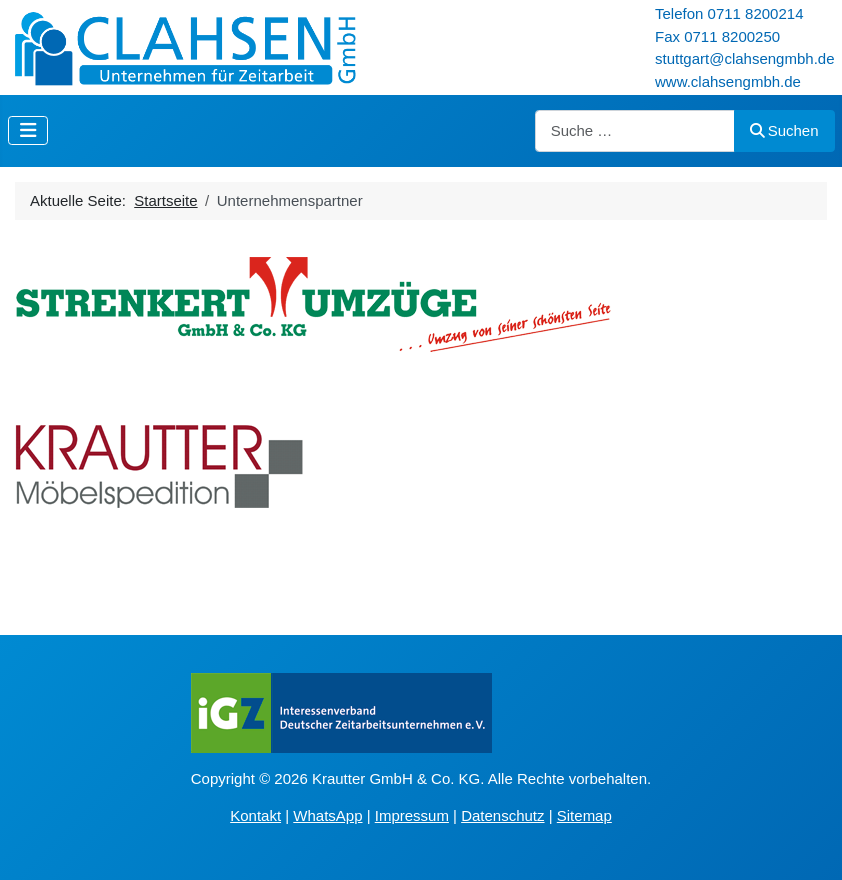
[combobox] (635, 131)
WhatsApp (327, 815)
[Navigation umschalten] (28, 130)
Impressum (412, 815)
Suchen (784, 130)
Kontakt (255, 815)
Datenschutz (502, 815)
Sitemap (584, 815)
